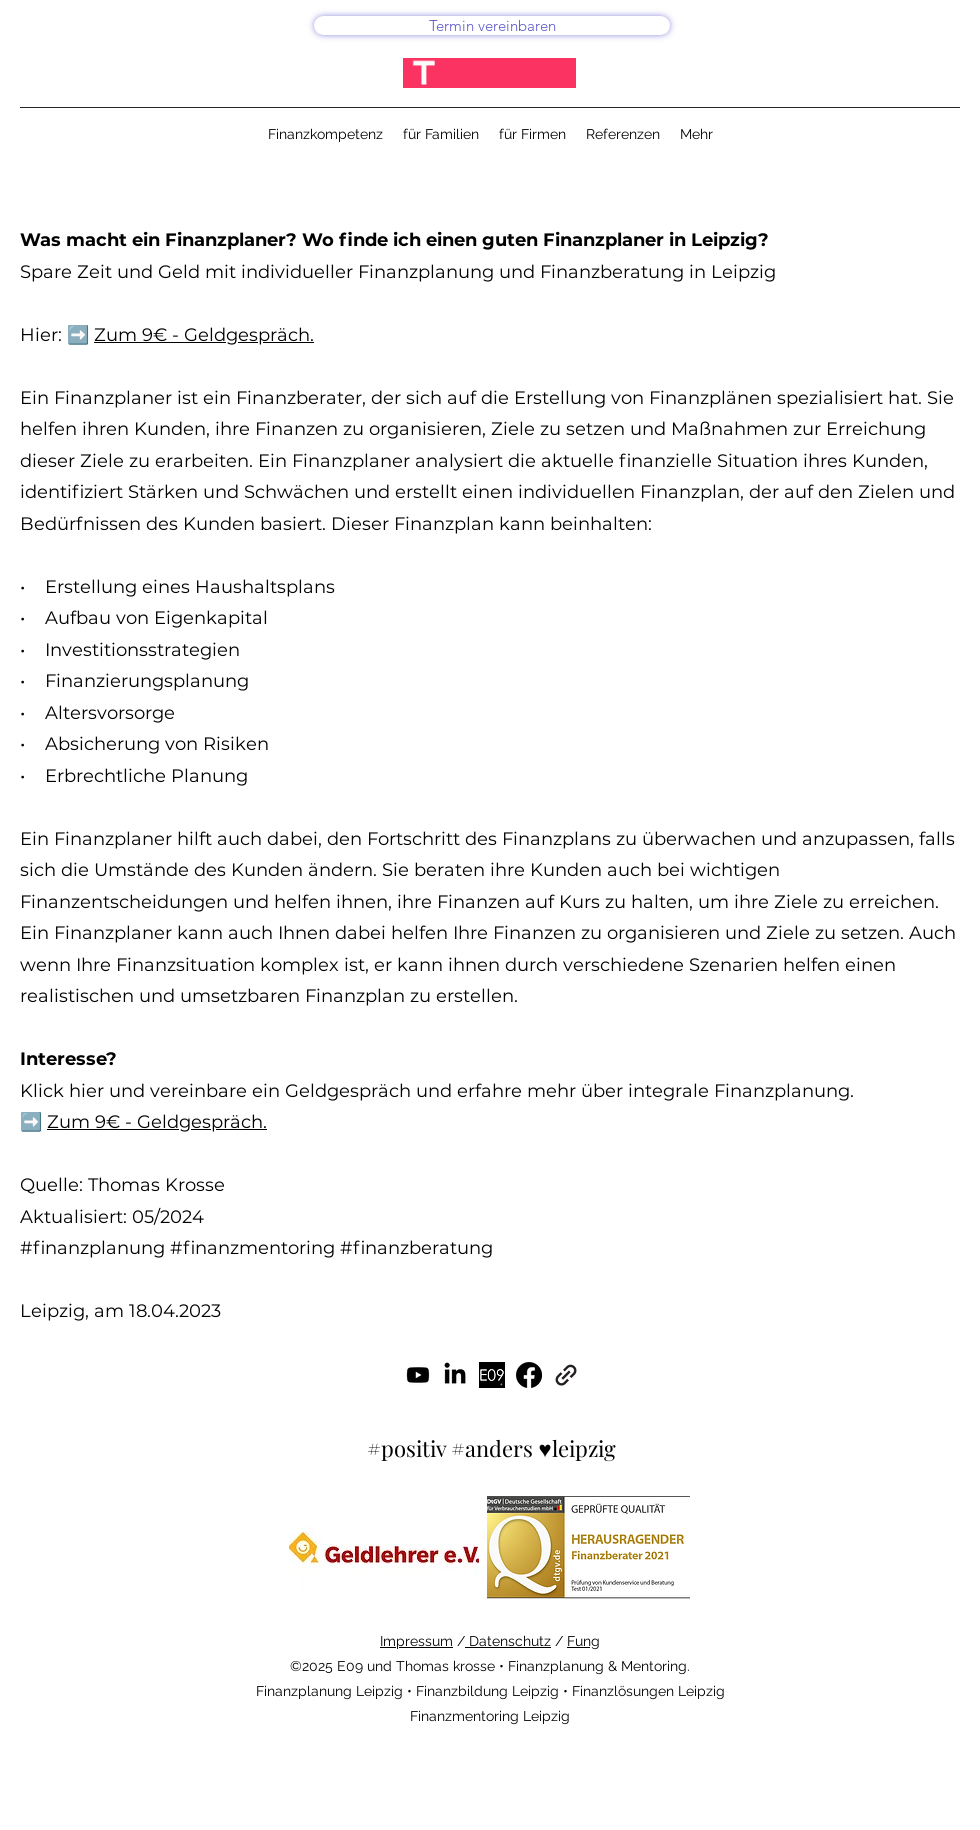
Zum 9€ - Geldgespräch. (204, 335)
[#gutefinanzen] (492, 1375)
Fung (583, 1641)
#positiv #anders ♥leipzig (491, 1448)
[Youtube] (418, 1375)
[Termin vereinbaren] (492, 25)
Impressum (416, 1641)
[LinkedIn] (455, 1375)
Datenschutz (508, 1641)
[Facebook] (529, 1375)
